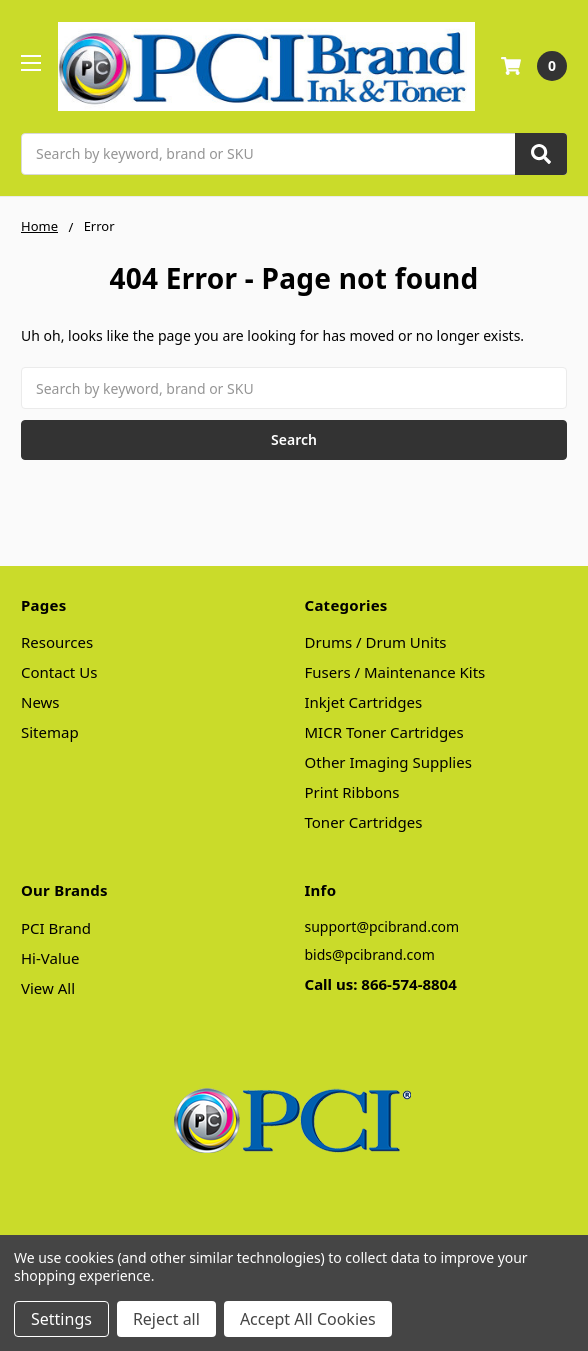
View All (48, 988)
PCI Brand (56, 928)
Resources (57, 642)
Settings (61, 1319)
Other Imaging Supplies (388, 762)
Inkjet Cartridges (364, 702)
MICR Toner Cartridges (384, 732)
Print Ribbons (352, 792)
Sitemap (50, 732)
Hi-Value (50, 958)
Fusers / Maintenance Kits (395, 672)
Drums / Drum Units (376, 642)
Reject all (166, 1319)
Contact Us (59, 672)
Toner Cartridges (364, 822)
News (40, 702)
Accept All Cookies (308, 1319)
